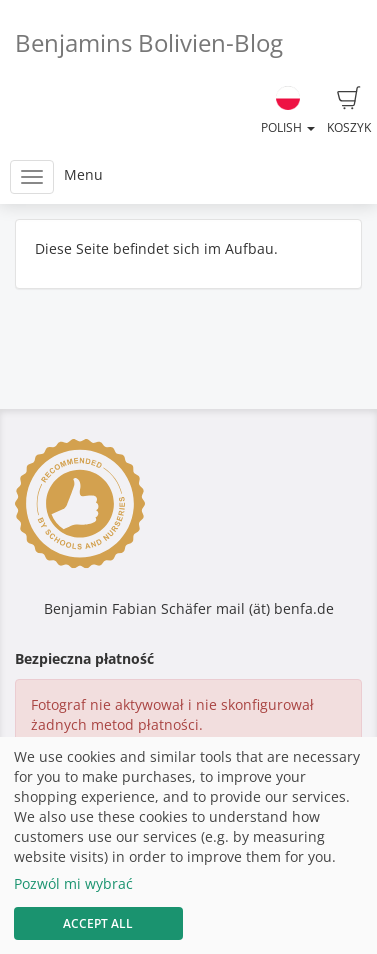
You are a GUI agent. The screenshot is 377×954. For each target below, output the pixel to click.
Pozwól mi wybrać (73, 883)
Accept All (98, 923)
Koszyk (349, 111)
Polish (288, 111)
